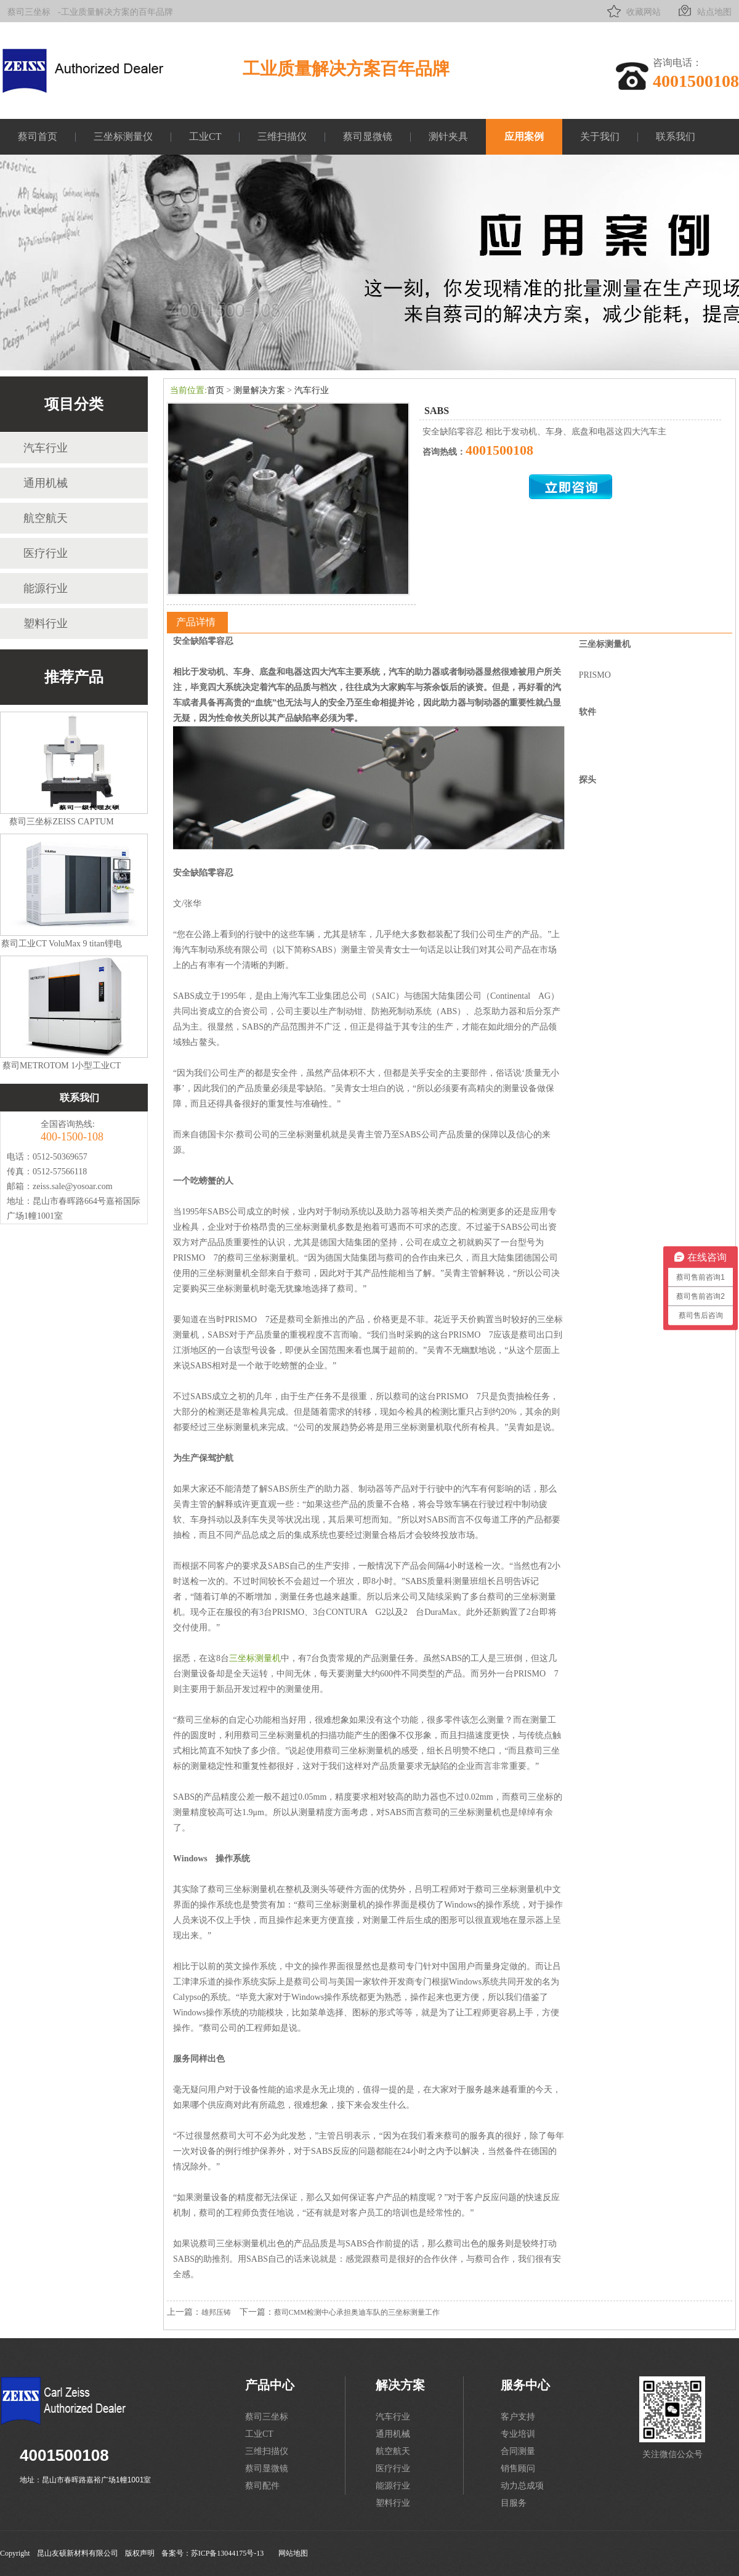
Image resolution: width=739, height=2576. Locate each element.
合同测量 (518, 2451)
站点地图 (704, 11)
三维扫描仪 (282, 136)
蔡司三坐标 (28, 12)
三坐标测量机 (255, 1658)
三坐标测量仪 (123, 136)
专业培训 (518, 2434)
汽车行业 (45, 448)
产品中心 (269, 2385)
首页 (215, 390)
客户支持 (518, 2416)
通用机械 (45, 483)
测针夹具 (448, 136)
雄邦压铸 (216, 2312)
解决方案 (400, 2385)
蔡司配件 (262, 2485)
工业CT (205, 136)
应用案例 (524, 136)
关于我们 (600, 136)
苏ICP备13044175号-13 (227, 2553)
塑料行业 (45, 623)
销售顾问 (518, 2468)
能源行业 (45, 588)
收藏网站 (633, 11)
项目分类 (73, 404)
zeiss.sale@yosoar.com (73, 1186)
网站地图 (293, 2553)
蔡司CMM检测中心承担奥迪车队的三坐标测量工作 (357, 2312)
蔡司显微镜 (367, 136)
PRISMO (595, 675)
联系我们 (675, 136)
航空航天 (45, 518)
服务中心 (525, 2385)
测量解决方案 (259, 390)
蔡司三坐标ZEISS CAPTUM (61, 821)
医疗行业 (45, 553)
